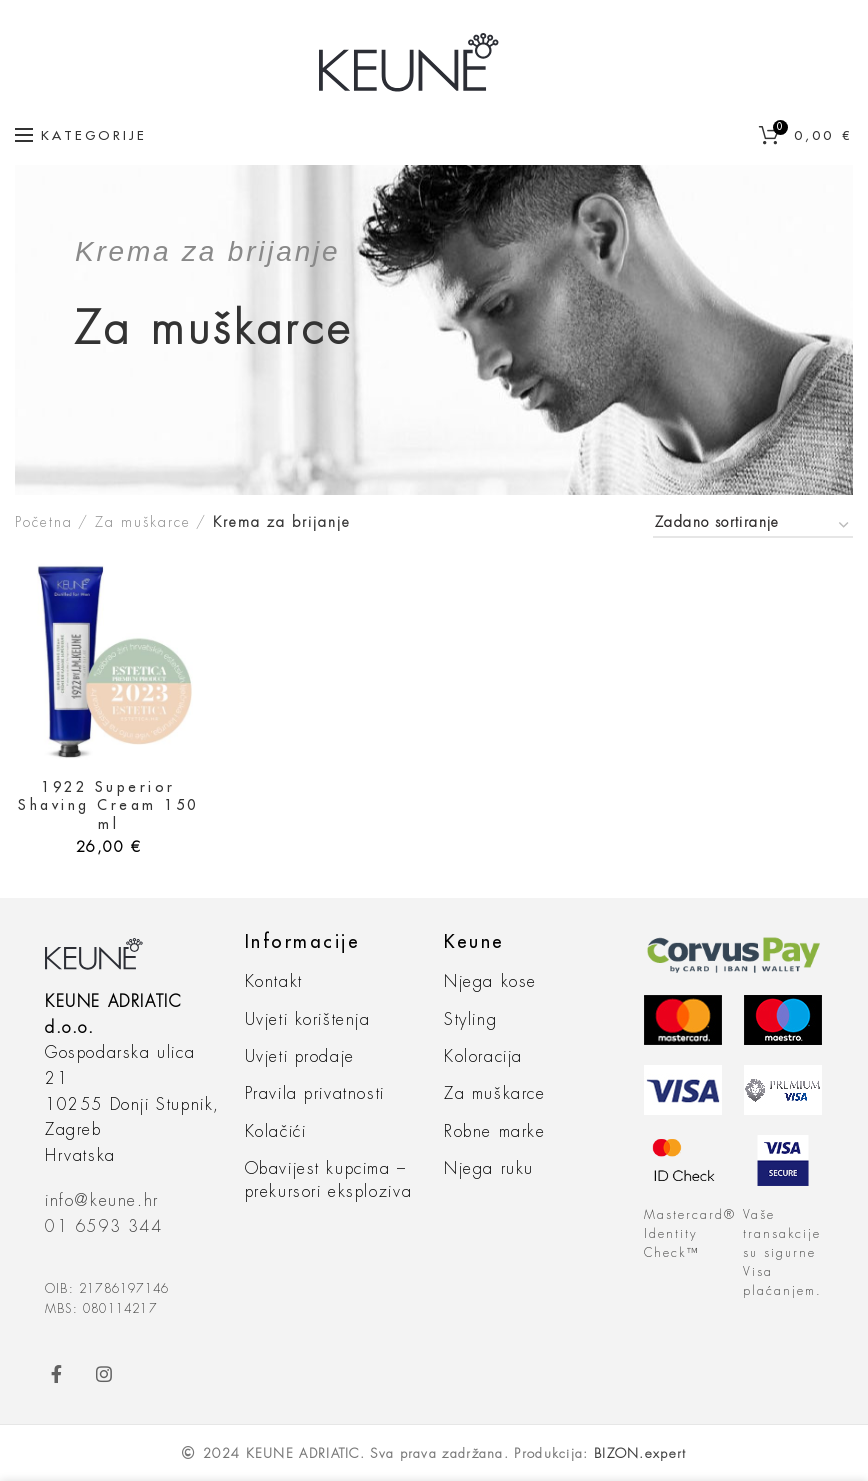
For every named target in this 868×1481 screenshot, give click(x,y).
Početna (44, 522)
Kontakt (274, 982)
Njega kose (490, 982)
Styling (470, 1020)
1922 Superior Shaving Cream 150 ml (108, 805)
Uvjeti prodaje (300, 1057)
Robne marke (495, 1132)
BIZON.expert (640, 1453)
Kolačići (276, 1132)
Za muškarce (143, 522)
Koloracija (483, 1057)
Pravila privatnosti (315, 1094)
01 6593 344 (104, 1227)
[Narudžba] (753, 525)
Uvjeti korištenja (308, 1020)
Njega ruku (489, 1169)
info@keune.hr (102, 1201)
